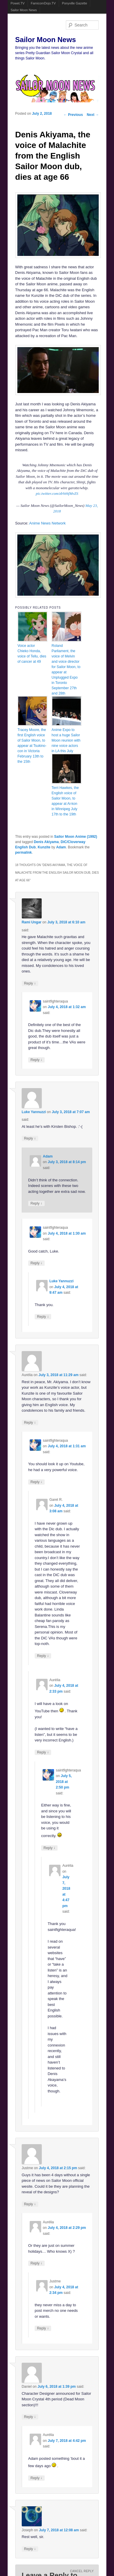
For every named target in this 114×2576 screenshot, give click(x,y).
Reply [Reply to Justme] (30, 2204)
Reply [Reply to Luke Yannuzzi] (30, 1138)
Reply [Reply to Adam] (36, 1203)
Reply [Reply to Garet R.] (43, 1655)
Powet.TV (18, 3)
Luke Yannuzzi (34, 1112)
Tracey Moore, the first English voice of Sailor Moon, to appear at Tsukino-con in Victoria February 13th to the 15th (32, 746)
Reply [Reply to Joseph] (30, 2548)
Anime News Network (47, 523)
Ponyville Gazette (74, 3)
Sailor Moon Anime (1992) (75, 837)
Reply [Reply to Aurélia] (30, 1422)
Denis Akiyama (46, 842)
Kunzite (44, 847)
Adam (61, 847)
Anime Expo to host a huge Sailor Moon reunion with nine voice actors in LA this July (66, 740)
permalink (23, 852)
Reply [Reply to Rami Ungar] (30, 983)
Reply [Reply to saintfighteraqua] (36, 1059)
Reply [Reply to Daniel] (30, 2416)
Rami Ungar (31, 922)
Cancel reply (82, 2571)
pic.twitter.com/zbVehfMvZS (57, 493)
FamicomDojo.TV (43, 3)
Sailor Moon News (24, 10)
